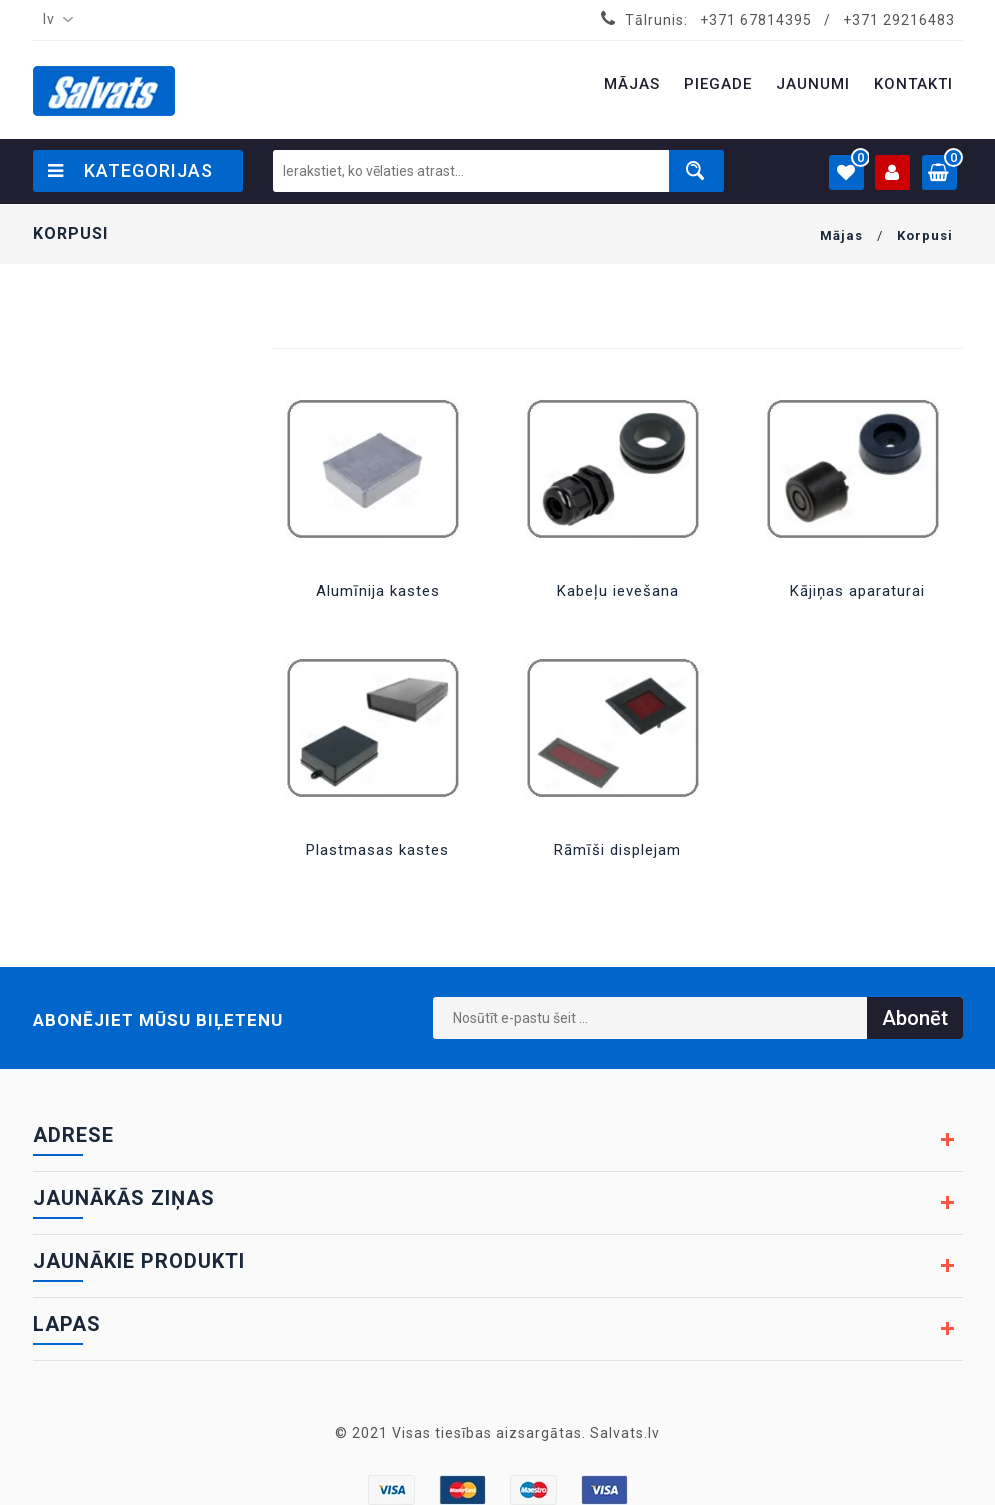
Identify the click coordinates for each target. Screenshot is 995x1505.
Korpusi (925, 235)
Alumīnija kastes (378, 591)
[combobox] (54, 20)
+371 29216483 (899, 20)
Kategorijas (130, 170)
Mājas (841, 235)
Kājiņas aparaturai (857, 591)
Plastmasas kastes (377, 850)
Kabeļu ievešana (618, 591)
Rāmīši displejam (617, 850)
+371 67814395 (756, 20)
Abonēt (915, 1018)
